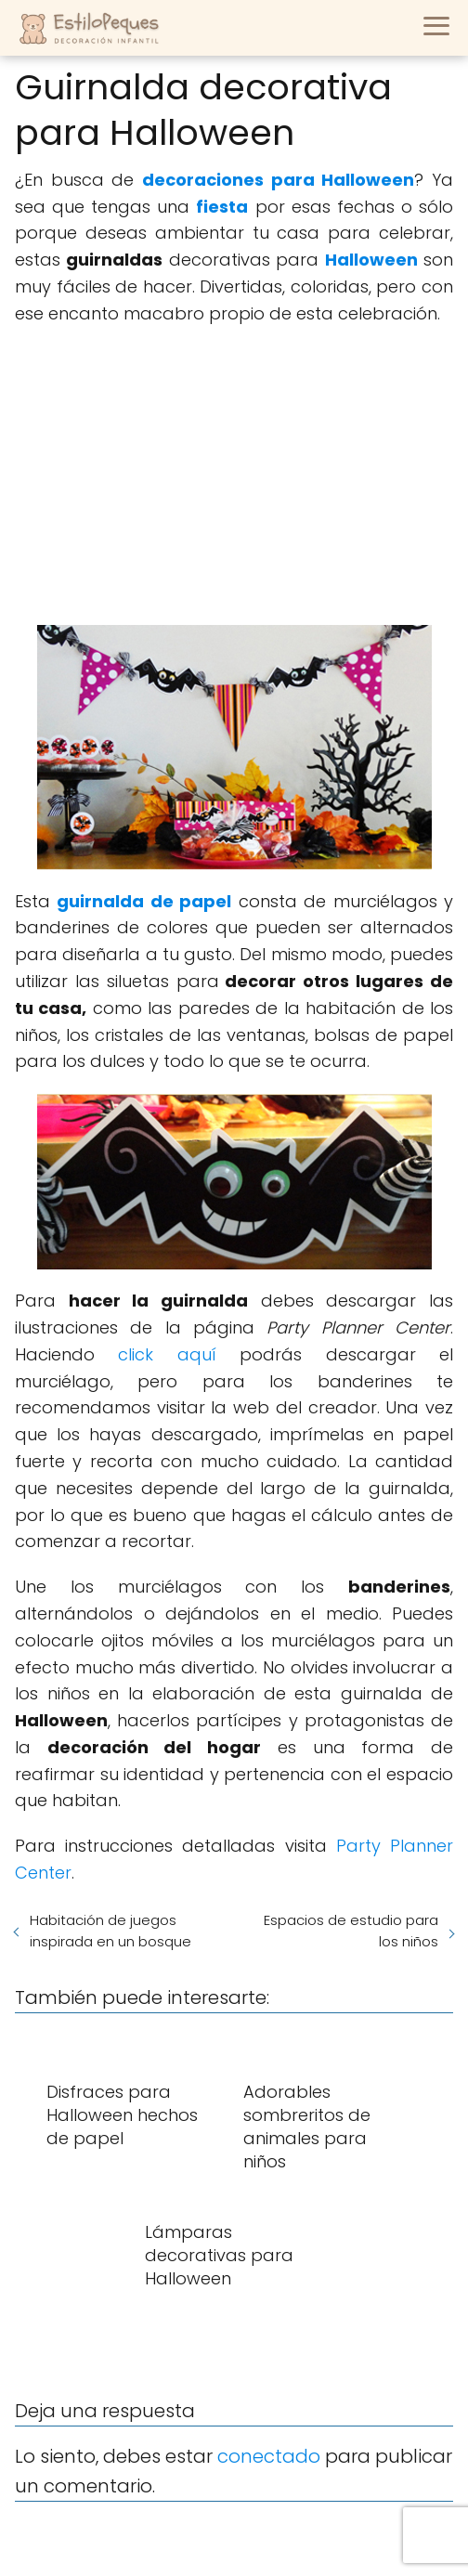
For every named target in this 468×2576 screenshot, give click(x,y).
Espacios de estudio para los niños (351, 1930)
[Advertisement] (234, 476)
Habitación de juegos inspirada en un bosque (110, 1930)
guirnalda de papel (144, 901)
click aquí (166, 1354)
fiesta (222, 206)
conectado (268, 2456)
